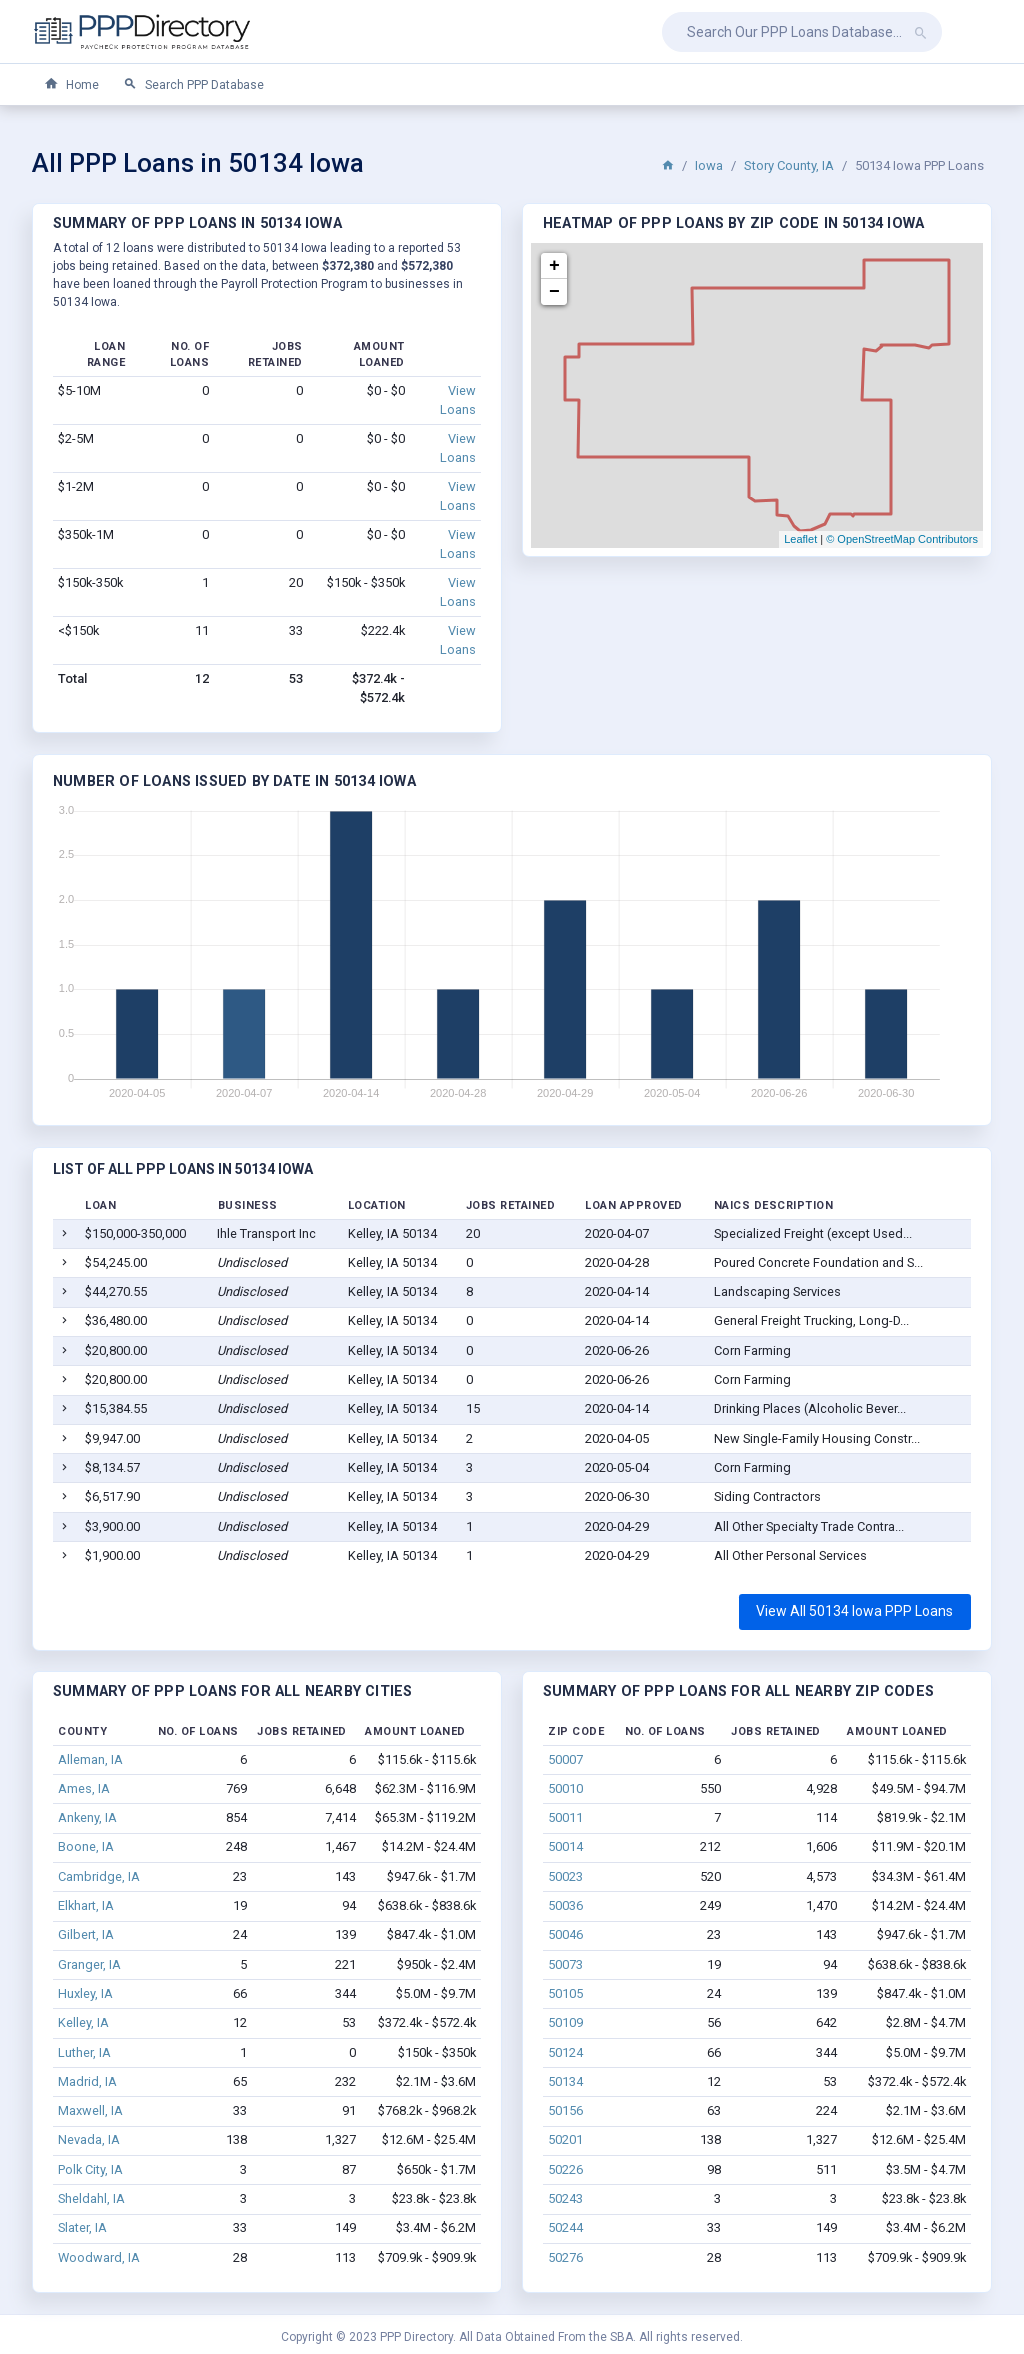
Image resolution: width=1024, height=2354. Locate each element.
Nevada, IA (89, 2139)
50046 (565, 1934)
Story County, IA (789, 165)
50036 (565, 1905)
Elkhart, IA (86, 1905)
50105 (565, 1993)
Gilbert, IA (86, 1934)
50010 (565, 1788)
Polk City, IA (90, 2169)
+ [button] (554, 266)
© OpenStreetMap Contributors (902, 539)
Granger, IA (89, 1964)
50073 (565, 1964)
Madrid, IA (87, 2081)
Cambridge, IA (99, 1876)
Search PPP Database (193, 84)
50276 (565, 2257)
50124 (565, 2052)
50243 (565, 2198)
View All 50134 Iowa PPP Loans (854, 1611)
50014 (565, 1846)
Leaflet (800, 539)
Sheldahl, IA (91, 2198)
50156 (565, 2110)
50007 (565, 1759)
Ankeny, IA (87, 1817)
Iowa (709, 165)
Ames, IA (84, 1788)
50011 (565, 1817)
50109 (565, 2022)
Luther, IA (84, 2052)
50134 (565, 2081)
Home (71, 84)
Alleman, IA (90, 1759)
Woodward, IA (99, 2257)
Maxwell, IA (90, 2110)
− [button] (554, 292)
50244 (565, 2227)
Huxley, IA (85, 1993)
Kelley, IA (83, 2022)
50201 (565, 2139)
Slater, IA (82, 2227)
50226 (565, 2169)
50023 (565, 1876)
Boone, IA (86, 1846)
